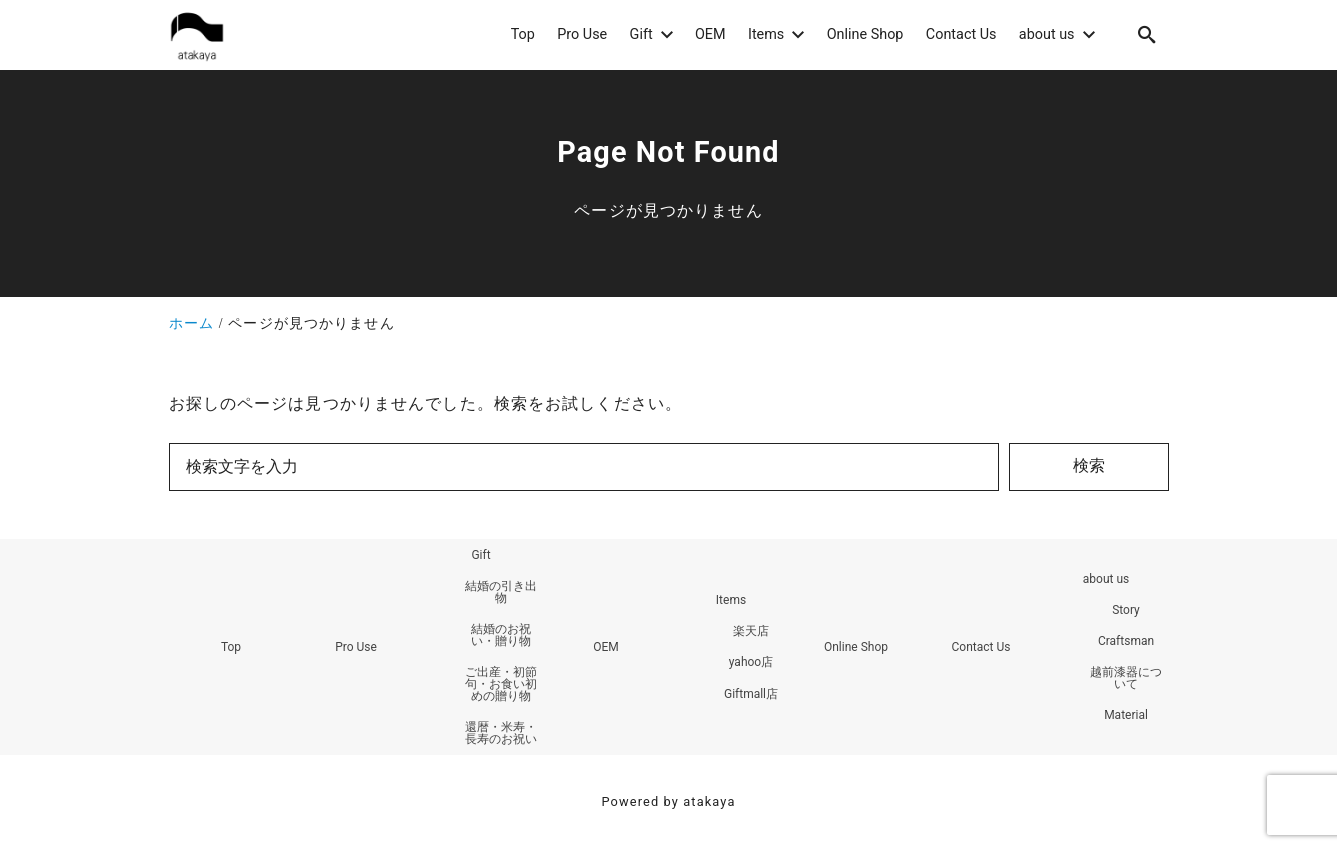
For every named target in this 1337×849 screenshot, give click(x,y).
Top (231, 647)
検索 (1089, 465)
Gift (480, 555)
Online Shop (856, 647)
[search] (1147, 34)
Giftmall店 (751, 694)
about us (1106, 579)
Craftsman (1126, 641)
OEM (606, 647)
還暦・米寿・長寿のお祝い (501, 733)
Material (1126, 715)
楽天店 (751, 631)
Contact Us (981, 647)
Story (1126, 610)
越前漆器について (1126, 678)
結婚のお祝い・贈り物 (501, 635)
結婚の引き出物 (501, 592)
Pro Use (356, 647)
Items (731, 600)
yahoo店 (751, 662)
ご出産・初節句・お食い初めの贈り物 (501, 684)
